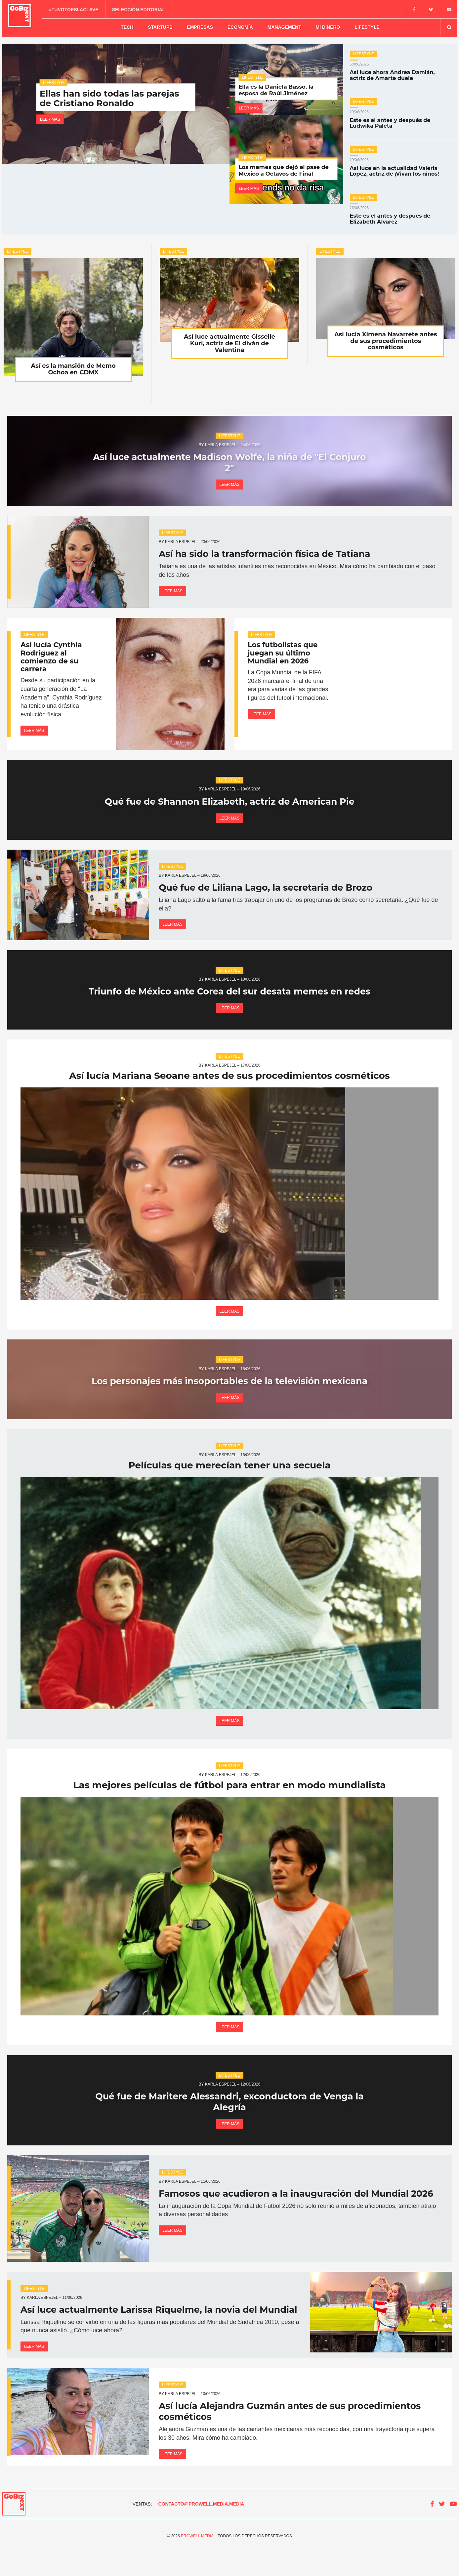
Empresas (200, 26)
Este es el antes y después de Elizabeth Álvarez (400, 213)
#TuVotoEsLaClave (75, 8)
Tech (127, 26)
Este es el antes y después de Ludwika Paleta (400, 117)
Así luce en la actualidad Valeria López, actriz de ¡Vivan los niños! (400, 165)
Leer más (50, 116)
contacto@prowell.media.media (201, 2534)
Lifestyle (367, 26)
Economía (240, 26)
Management (284, 26)
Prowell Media (197, 2566)
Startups (160, 26)
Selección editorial (140, 8)
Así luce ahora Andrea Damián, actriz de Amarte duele (400, 70)
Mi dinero (328, 26)
